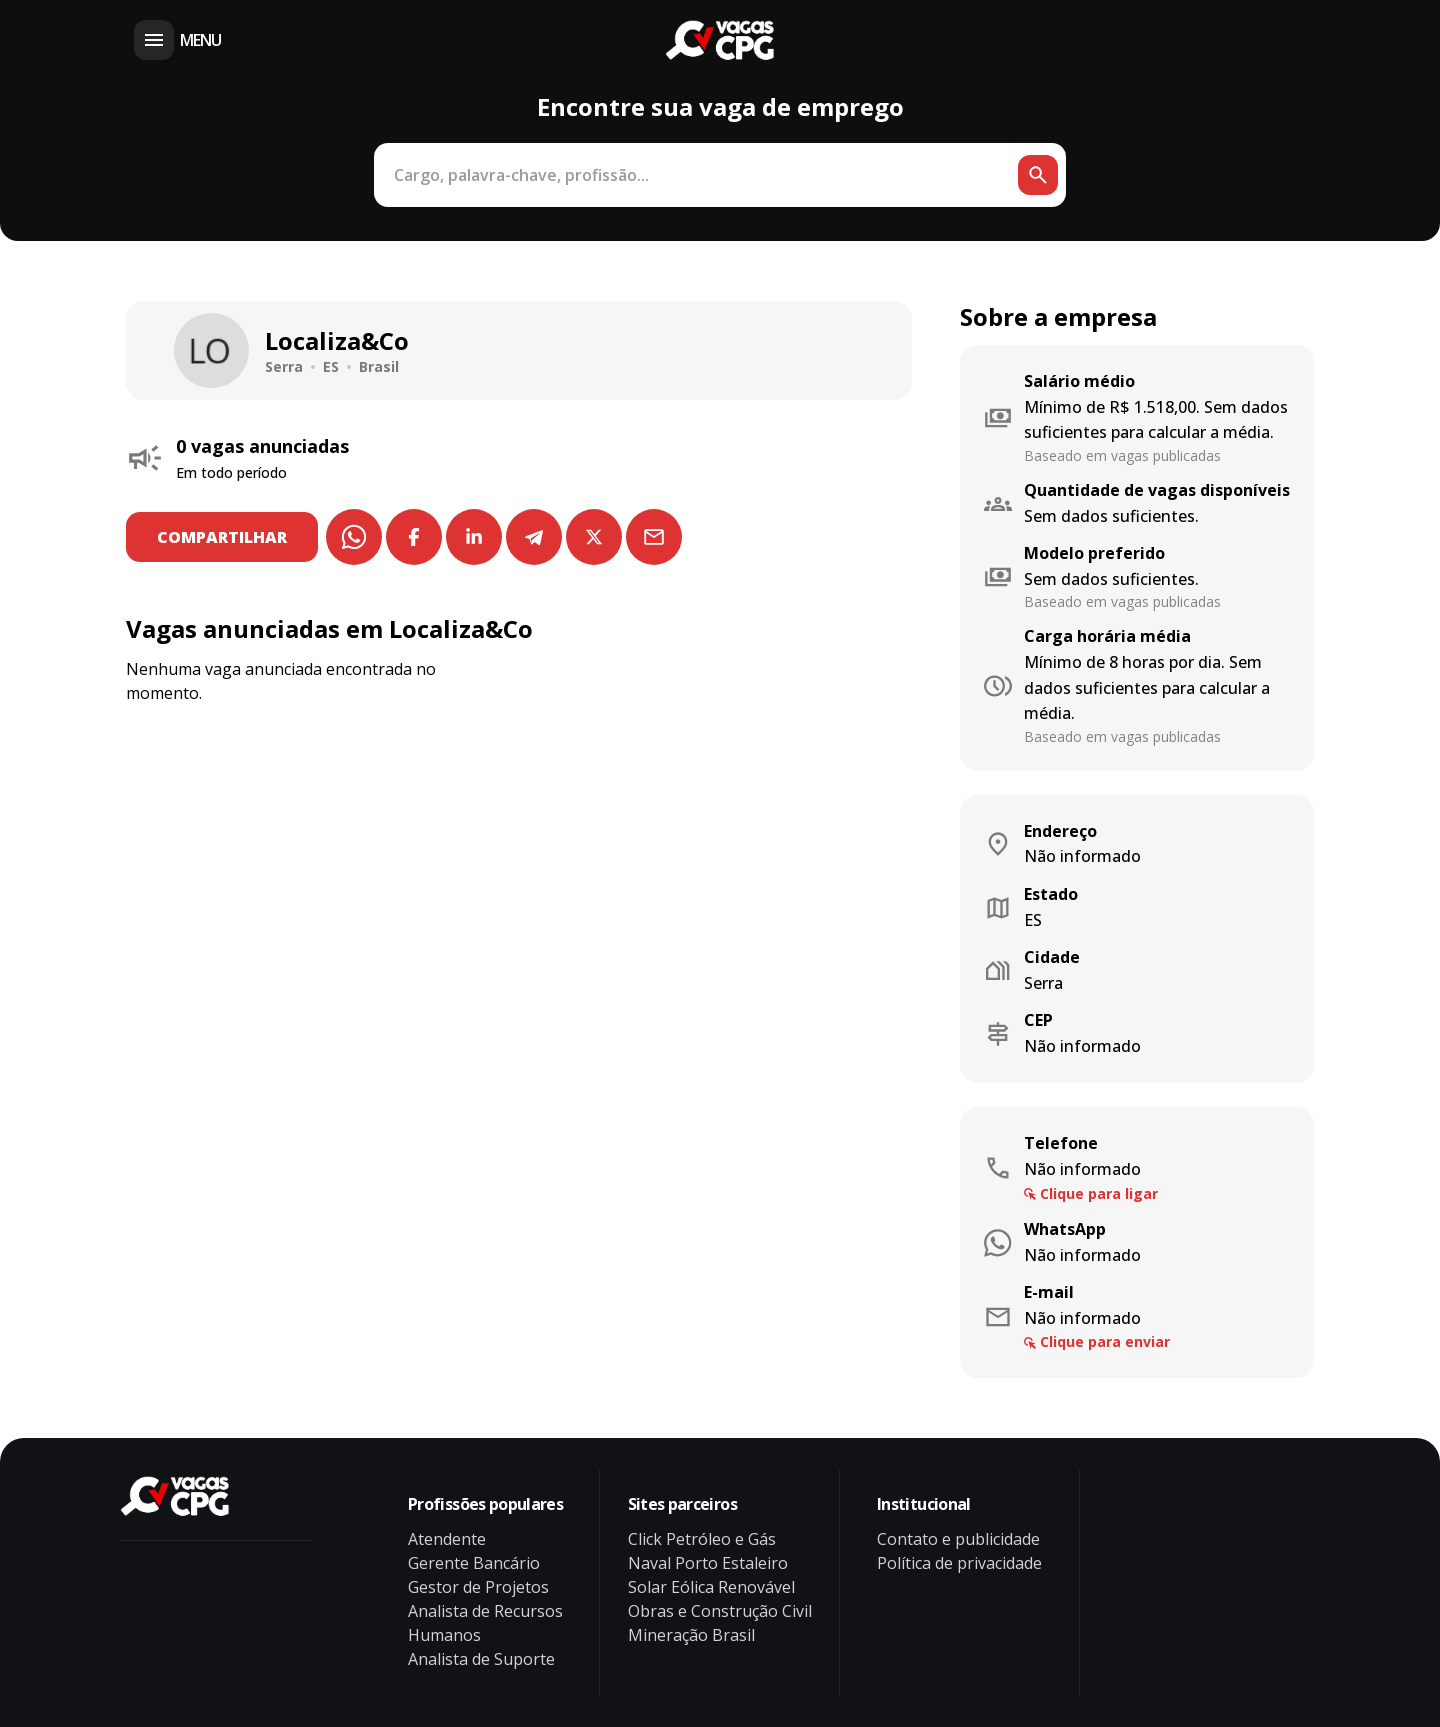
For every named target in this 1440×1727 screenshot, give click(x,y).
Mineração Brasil (691, 1635)
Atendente (447, 1539)
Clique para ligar (1099, 1193)
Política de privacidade (959, 1563)
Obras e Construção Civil (720, 1611)
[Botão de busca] (1038, 175)
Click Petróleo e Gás (702, 1539)
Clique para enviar (1105, 1341)
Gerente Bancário (474, 1563)
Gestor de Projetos (478, 1587)
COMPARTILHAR (223, 537)
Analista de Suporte (481, 1659)
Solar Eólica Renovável (711, 1587)
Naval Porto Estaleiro (708, 1563)
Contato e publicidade (958, 1539)
